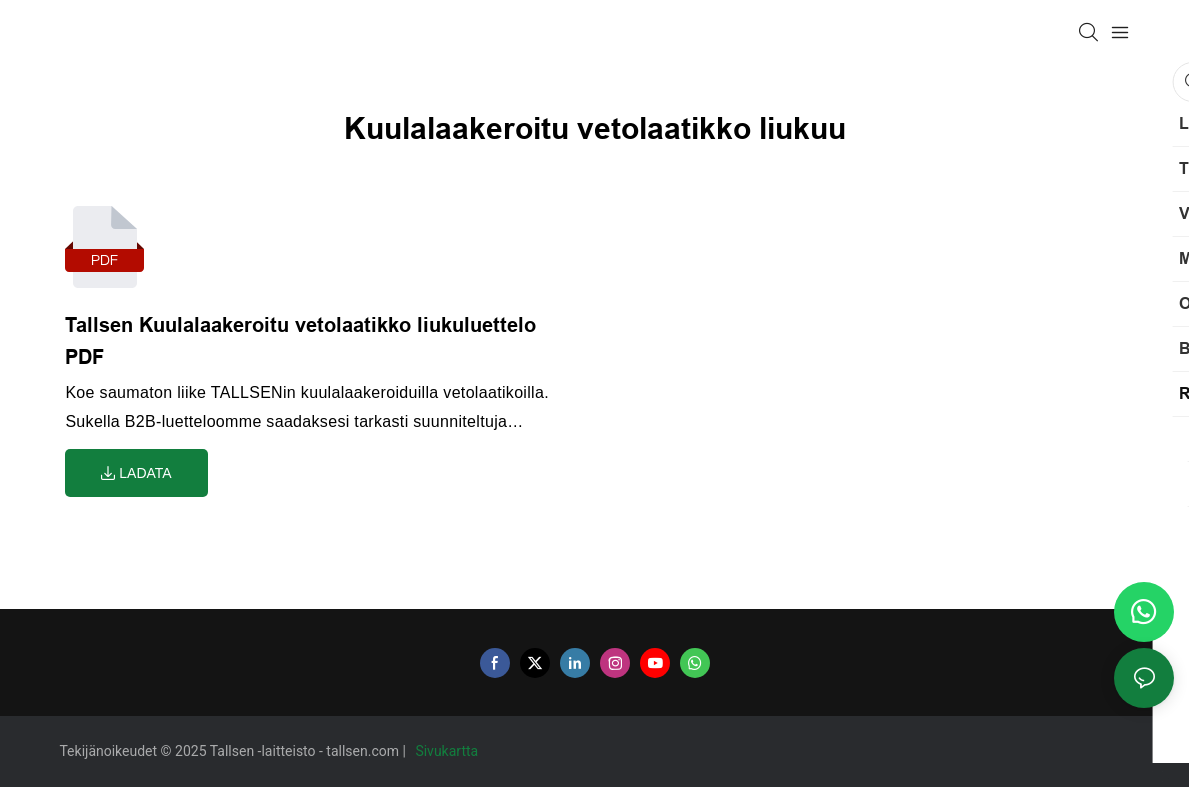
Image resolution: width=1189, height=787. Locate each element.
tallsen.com (364, 751)
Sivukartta (448, 751)
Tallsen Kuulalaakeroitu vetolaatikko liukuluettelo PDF (300, 341)
